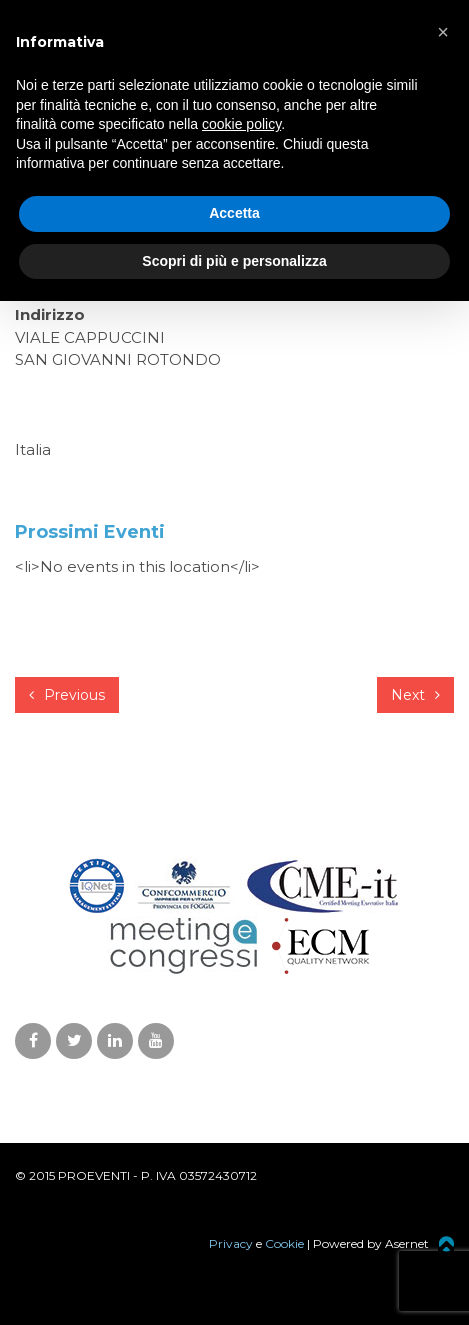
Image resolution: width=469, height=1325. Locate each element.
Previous (67, 695)
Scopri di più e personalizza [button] (234, 261)
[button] (443, 32)
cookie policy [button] (241, 124)
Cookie (284, 1243)
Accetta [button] (234, 213)
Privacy (231, 1243)
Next (415, 695)
